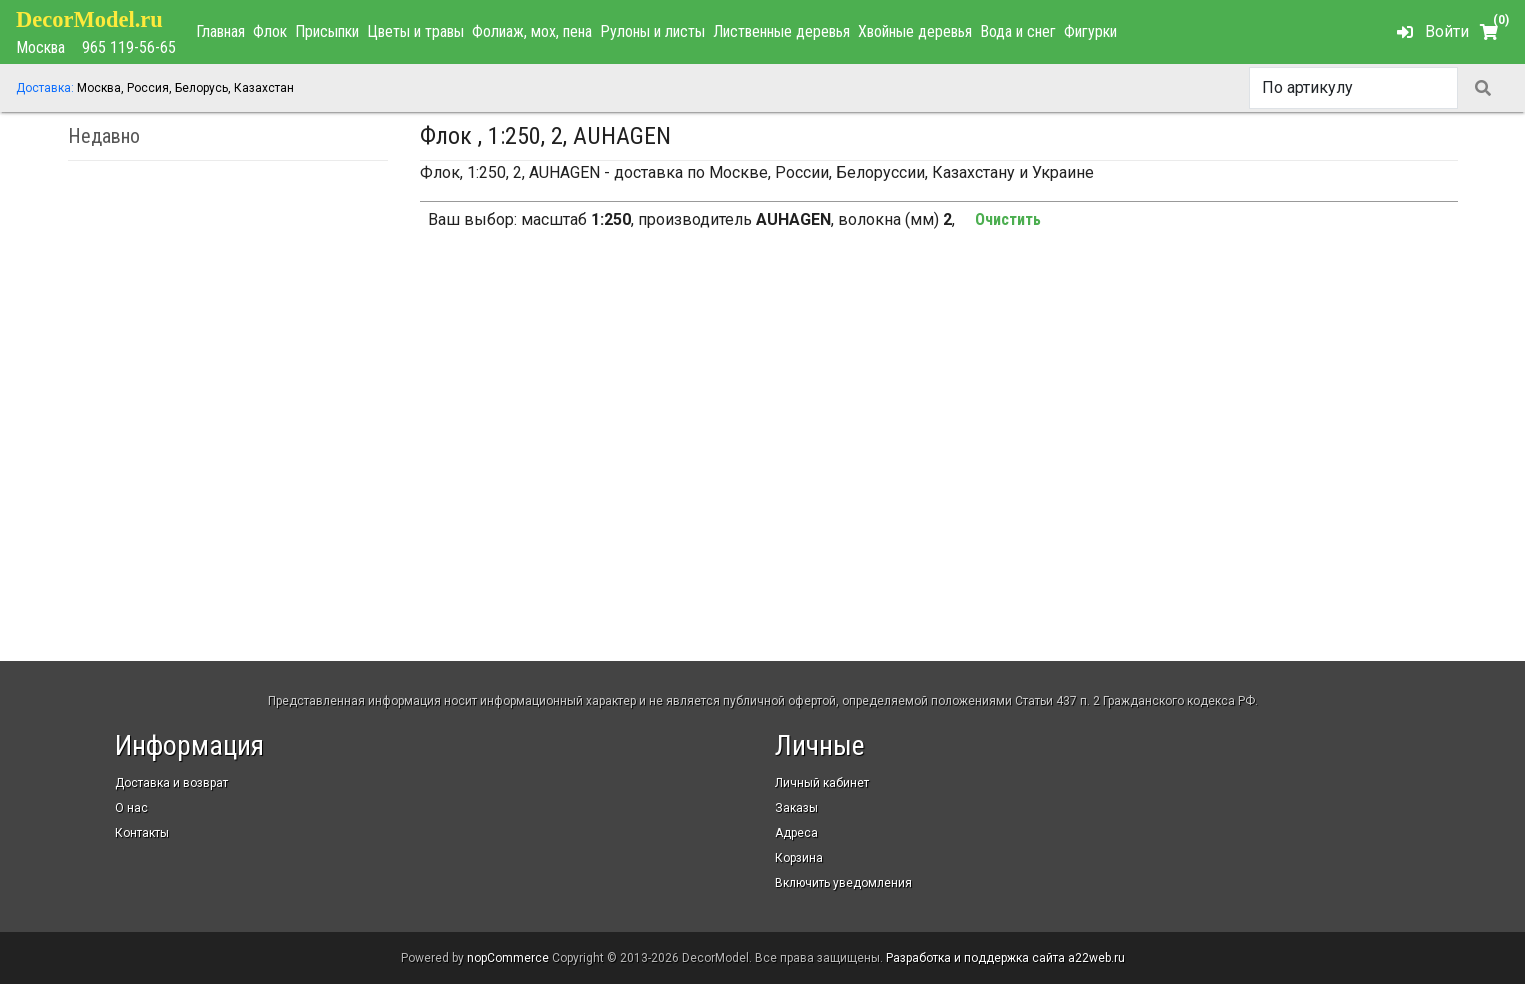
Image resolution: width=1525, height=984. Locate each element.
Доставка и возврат (171, 783)
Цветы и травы (415, 31)
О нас (131, 808)
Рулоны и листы (652, 31)
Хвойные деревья (915, 31)
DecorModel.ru (89, 19)
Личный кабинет (822, 783)
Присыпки (327, 31)
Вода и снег (1018, 31)
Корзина (799, 858)
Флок (270, 31)
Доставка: (45, 88)
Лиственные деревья (781, 31)
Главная (220, 31)
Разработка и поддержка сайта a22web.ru (1005, 958)
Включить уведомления (843, 883)
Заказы (796, 808)
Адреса (796, 833)
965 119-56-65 (129, 47)
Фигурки (1090, 31)
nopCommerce (508, 958)
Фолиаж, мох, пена (532, 31)
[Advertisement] (939, 417)
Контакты (142, 833)
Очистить (1008, 219)
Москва (40, 47)
